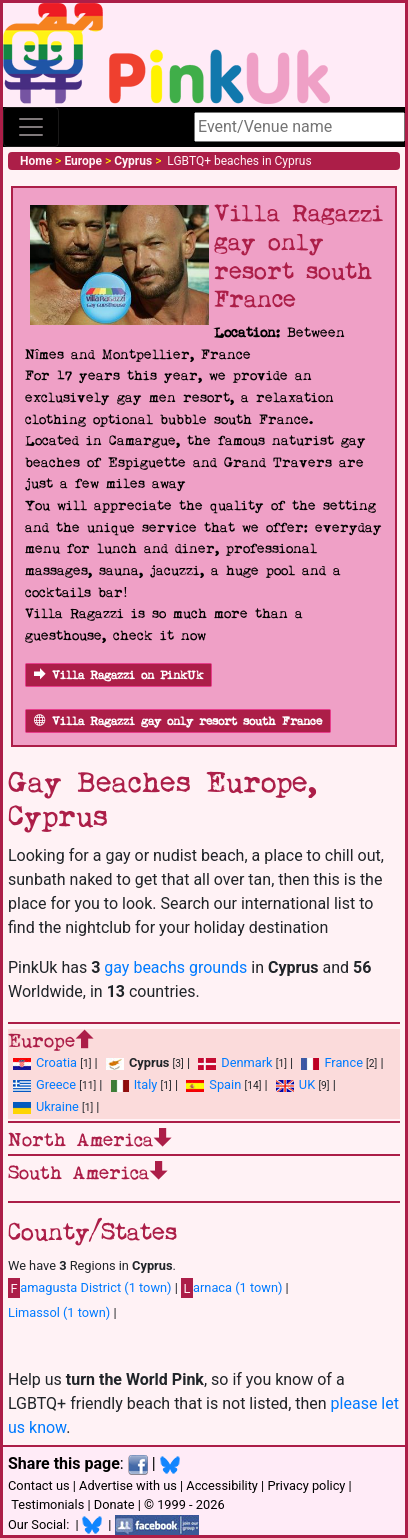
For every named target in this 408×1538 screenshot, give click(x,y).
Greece (56, 1084)
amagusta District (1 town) (90, 1288)
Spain (225, 1084)
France (343, 1062)
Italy (146, 1084)
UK (307, 1084)
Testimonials (47, 1504)
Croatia (56, 1062)
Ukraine (57, 1106)
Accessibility (222, 1485)
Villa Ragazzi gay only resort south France (178, 721)
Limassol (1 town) (59, 1312)
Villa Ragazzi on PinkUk (118, 675)
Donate (114, 1504)
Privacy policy (306, 1485)
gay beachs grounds (175, 967)
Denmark (246, 1062)
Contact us (39, 1485)
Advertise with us (128, 1485)
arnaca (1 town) (231, 1288)
